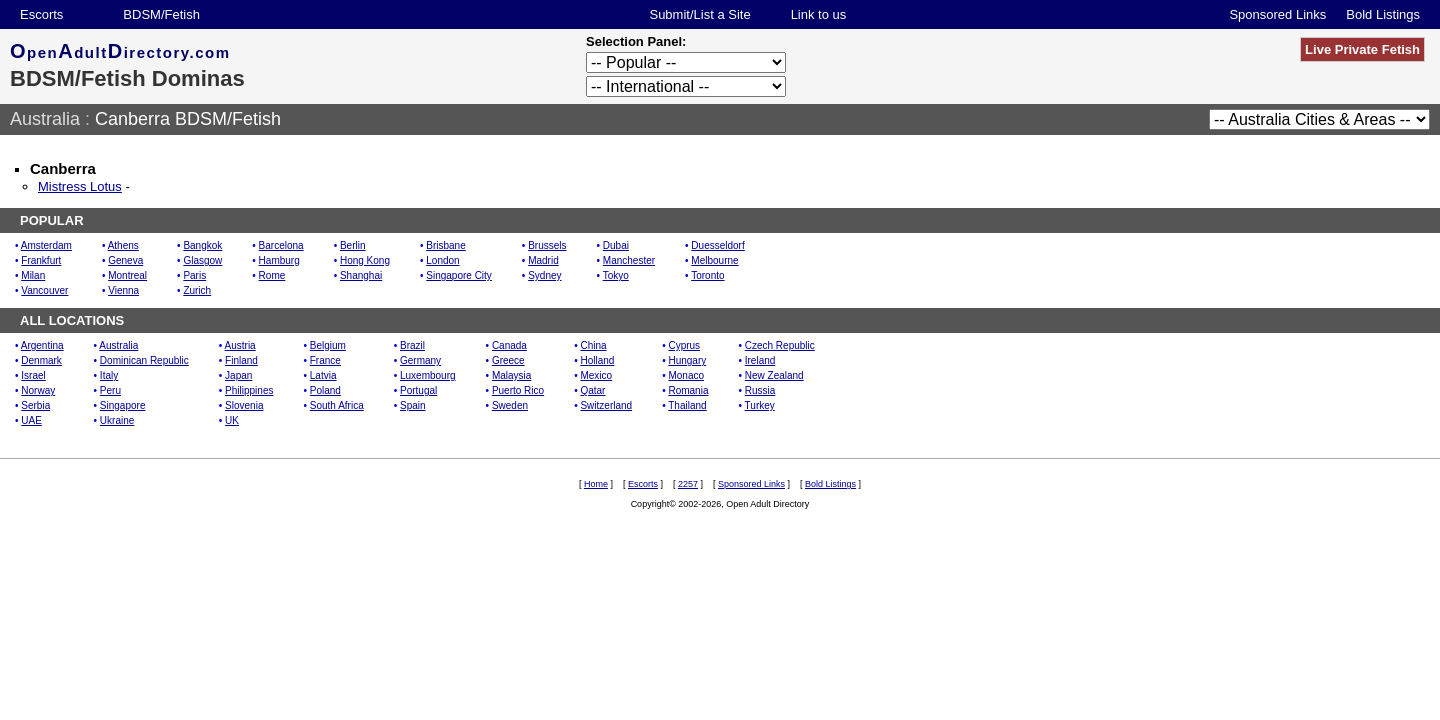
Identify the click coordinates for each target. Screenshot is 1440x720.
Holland (597, 360)
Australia (45, 119)
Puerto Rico (518, 390)
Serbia (35, 405)
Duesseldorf (717, 245)
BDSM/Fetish (161, 14)
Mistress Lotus (80, 186)
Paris (194, 275)
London (442, 260)
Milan (33, 275)
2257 (688, 484)
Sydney (544, 275)
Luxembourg (428, 375)
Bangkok (202, 245)
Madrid (543, 260)
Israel (33, 375)
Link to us (819, 14)
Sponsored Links (1277, 14)
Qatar (592, 390)
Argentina (42, 345)
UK (232, 420)
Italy (109, 375)
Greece (508, 360)
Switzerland (606, 405)
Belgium (328, 345)
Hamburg (279, 260)
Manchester (629, 260)
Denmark (41, 360)
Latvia (323, 375)
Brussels (547, 245)
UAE (31, 420)
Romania (688, 390)
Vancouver (44, 290)
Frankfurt (41, 260)
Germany (420, 360)
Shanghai (361, 275)
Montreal (127, 275)
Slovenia (244, 405)
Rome (272, 275)
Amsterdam (46, 245)
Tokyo (616, 275)
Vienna (123, 290)
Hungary (687, 360)
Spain (413, 405)
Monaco (686, 375)
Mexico (596, 375)
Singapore (123, 405)
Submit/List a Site (699, 14)
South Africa (337, 405)
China (593, 345)
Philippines (249, 390)
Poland (325, 390)
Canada (509, 345)
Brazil (412, 345)
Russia (760, 390)
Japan (238, 375)
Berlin (353, 245)
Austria (240, 345)
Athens (123, 245)
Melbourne (714, 260)
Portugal (418, 390)
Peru (110, 390)
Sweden (510, 405)
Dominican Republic (144, 360)
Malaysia (511, 375)
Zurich (197, 290)
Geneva (125, 260)
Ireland (760, 360)
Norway (38, 390)
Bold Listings (1383, 14)
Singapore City (459, 275)
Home (596, 484)
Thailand (687, 405)
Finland (241, 360)
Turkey (760, 405)
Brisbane (445, 245)
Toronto (707, 275)
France (325, 360)
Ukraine (117, 420)
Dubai (616, 245)
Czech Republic (780, 345)
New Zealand (774, 375)
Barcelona (281, 245)
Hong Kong (365, 260)
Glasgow (202, 260)
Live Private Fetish (1362, 49)
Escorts (41, 14)
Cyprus (684, 345)
